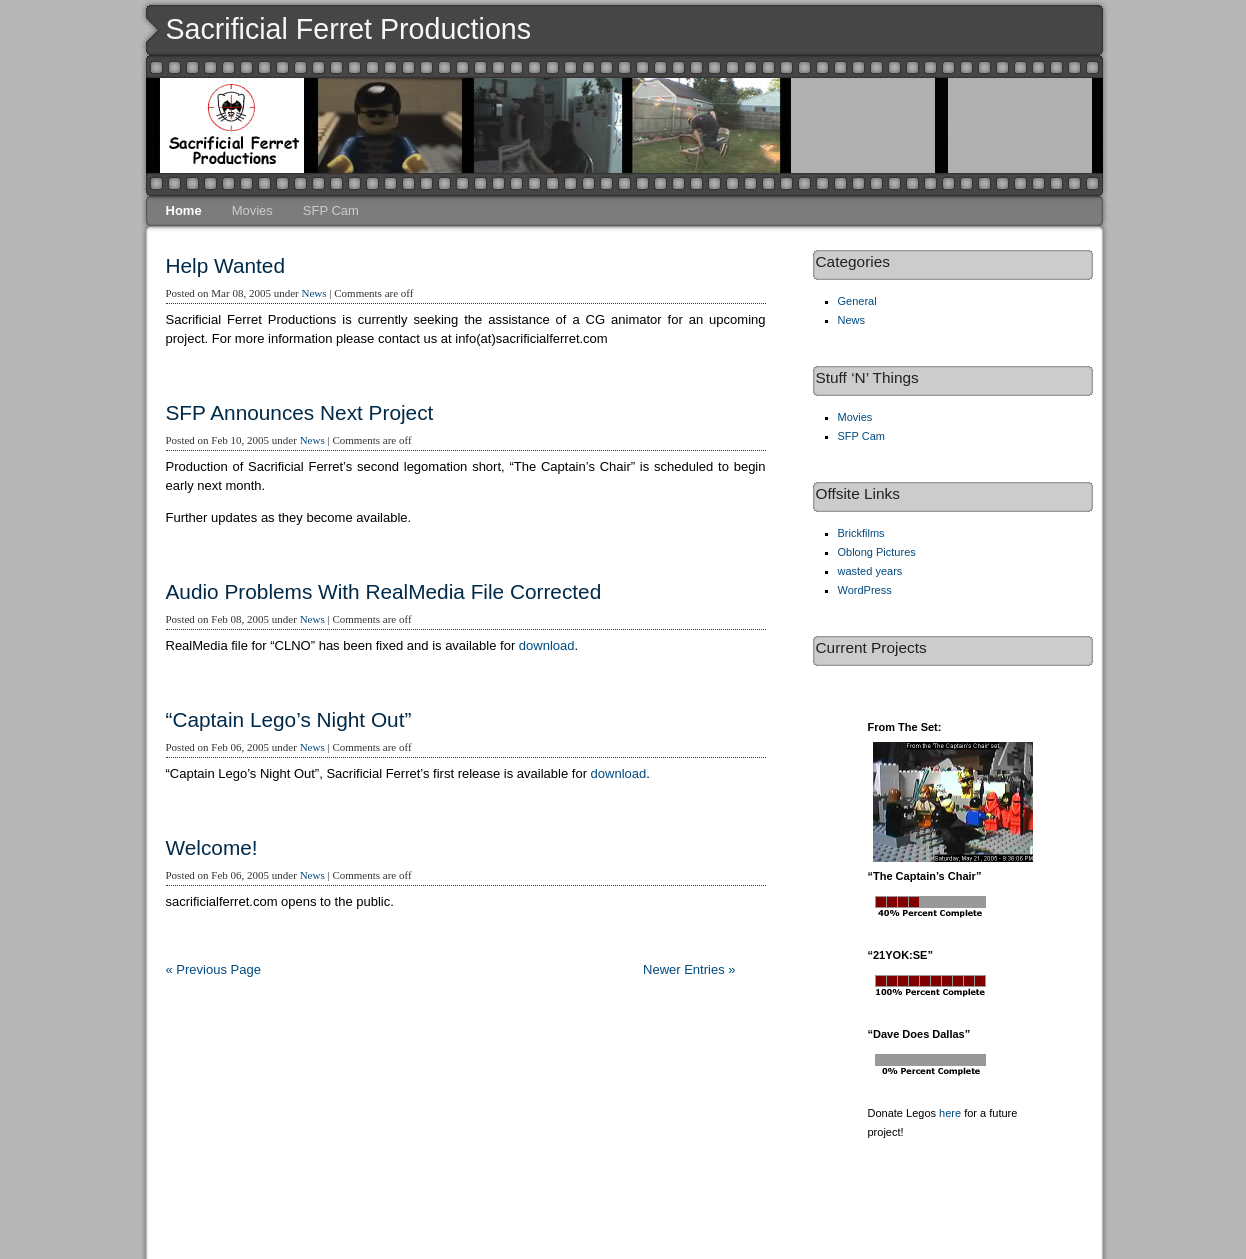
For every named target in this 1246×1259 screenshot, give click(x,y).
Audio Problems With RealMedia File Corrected (384, 591)
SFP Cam (331, 210)
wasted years (870, 571)
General (857, 301)
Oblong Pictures (877, 552)
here (950, 1113)
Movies (252, 210)
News (313, 293)
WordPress (865, 590)
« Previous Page (213, 969)
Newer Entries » (689, 969)
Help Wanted (225, 265)
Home (184, 210)
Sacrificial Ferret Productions (349, 29)
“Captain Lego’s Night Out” (289, 719)
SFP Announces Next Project (300, 412)
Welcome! (212, 847)
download (547, 645)
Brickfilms (861, 533)
